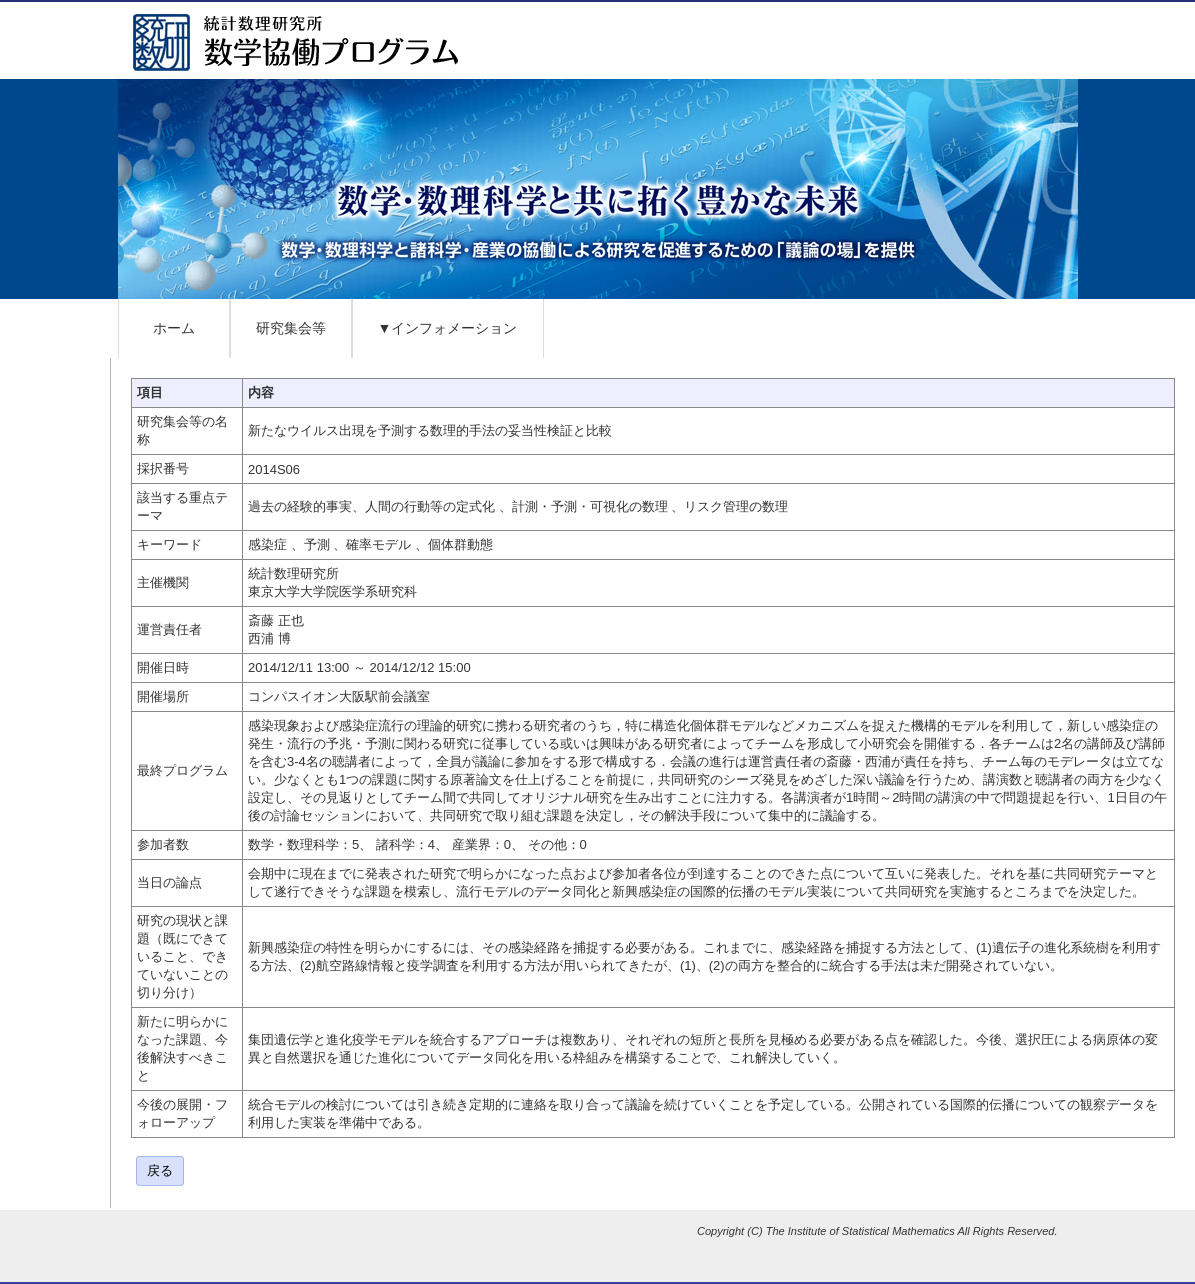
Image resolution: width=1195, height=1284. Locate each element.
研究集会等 (291, 328)
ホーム (174, 328)
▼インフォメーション (448, 328)
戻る (160, 1170)
